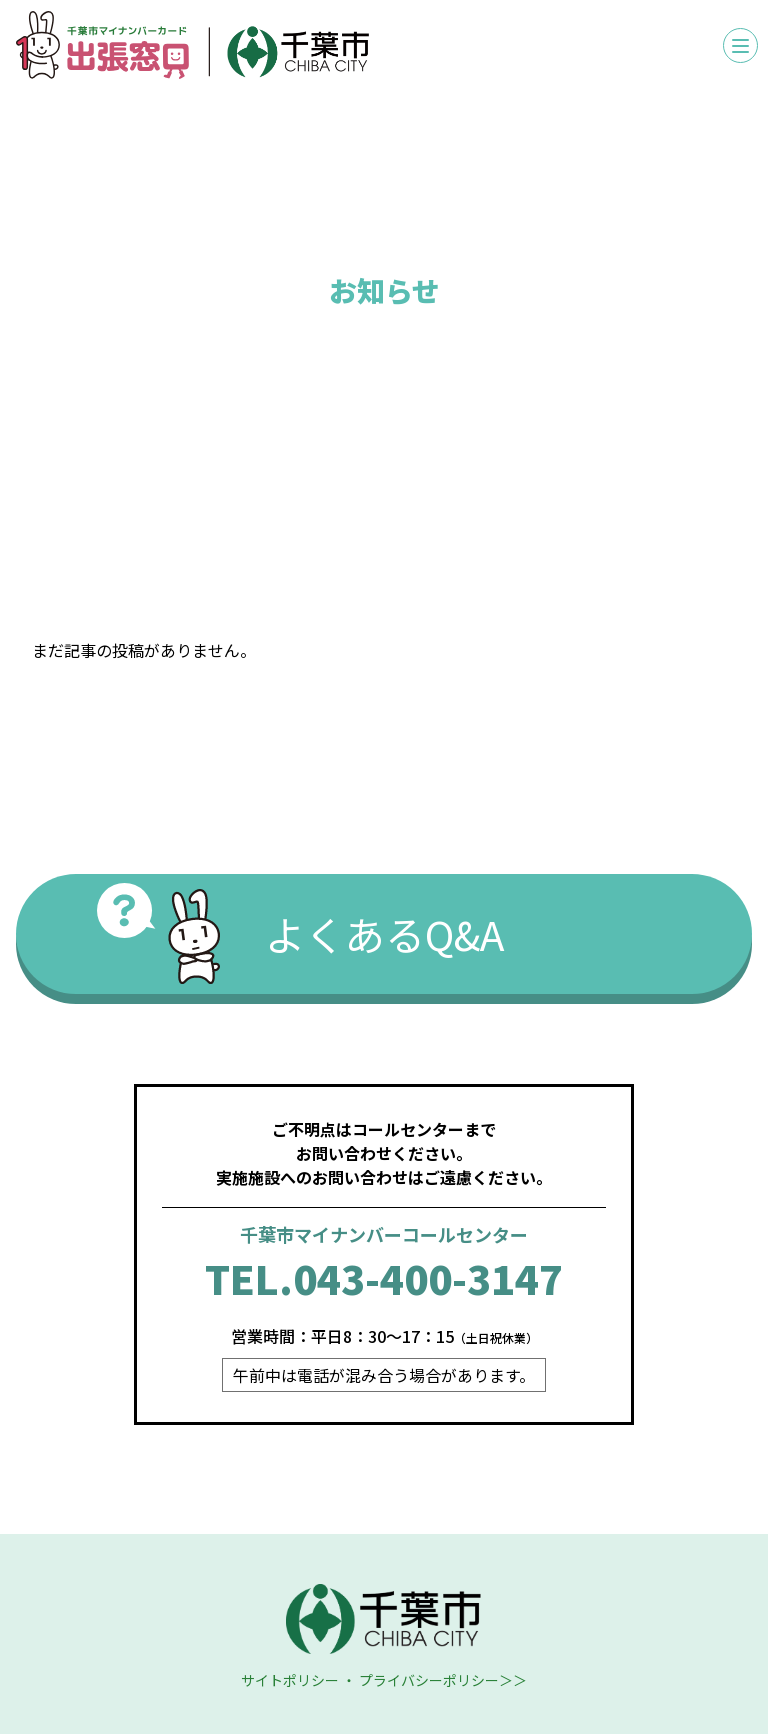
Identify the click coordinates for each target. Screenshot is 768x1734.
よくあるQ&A (384, 934)
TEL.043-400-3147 (384, 1278)
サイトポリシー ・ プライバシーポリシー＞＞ (384, 1680)
